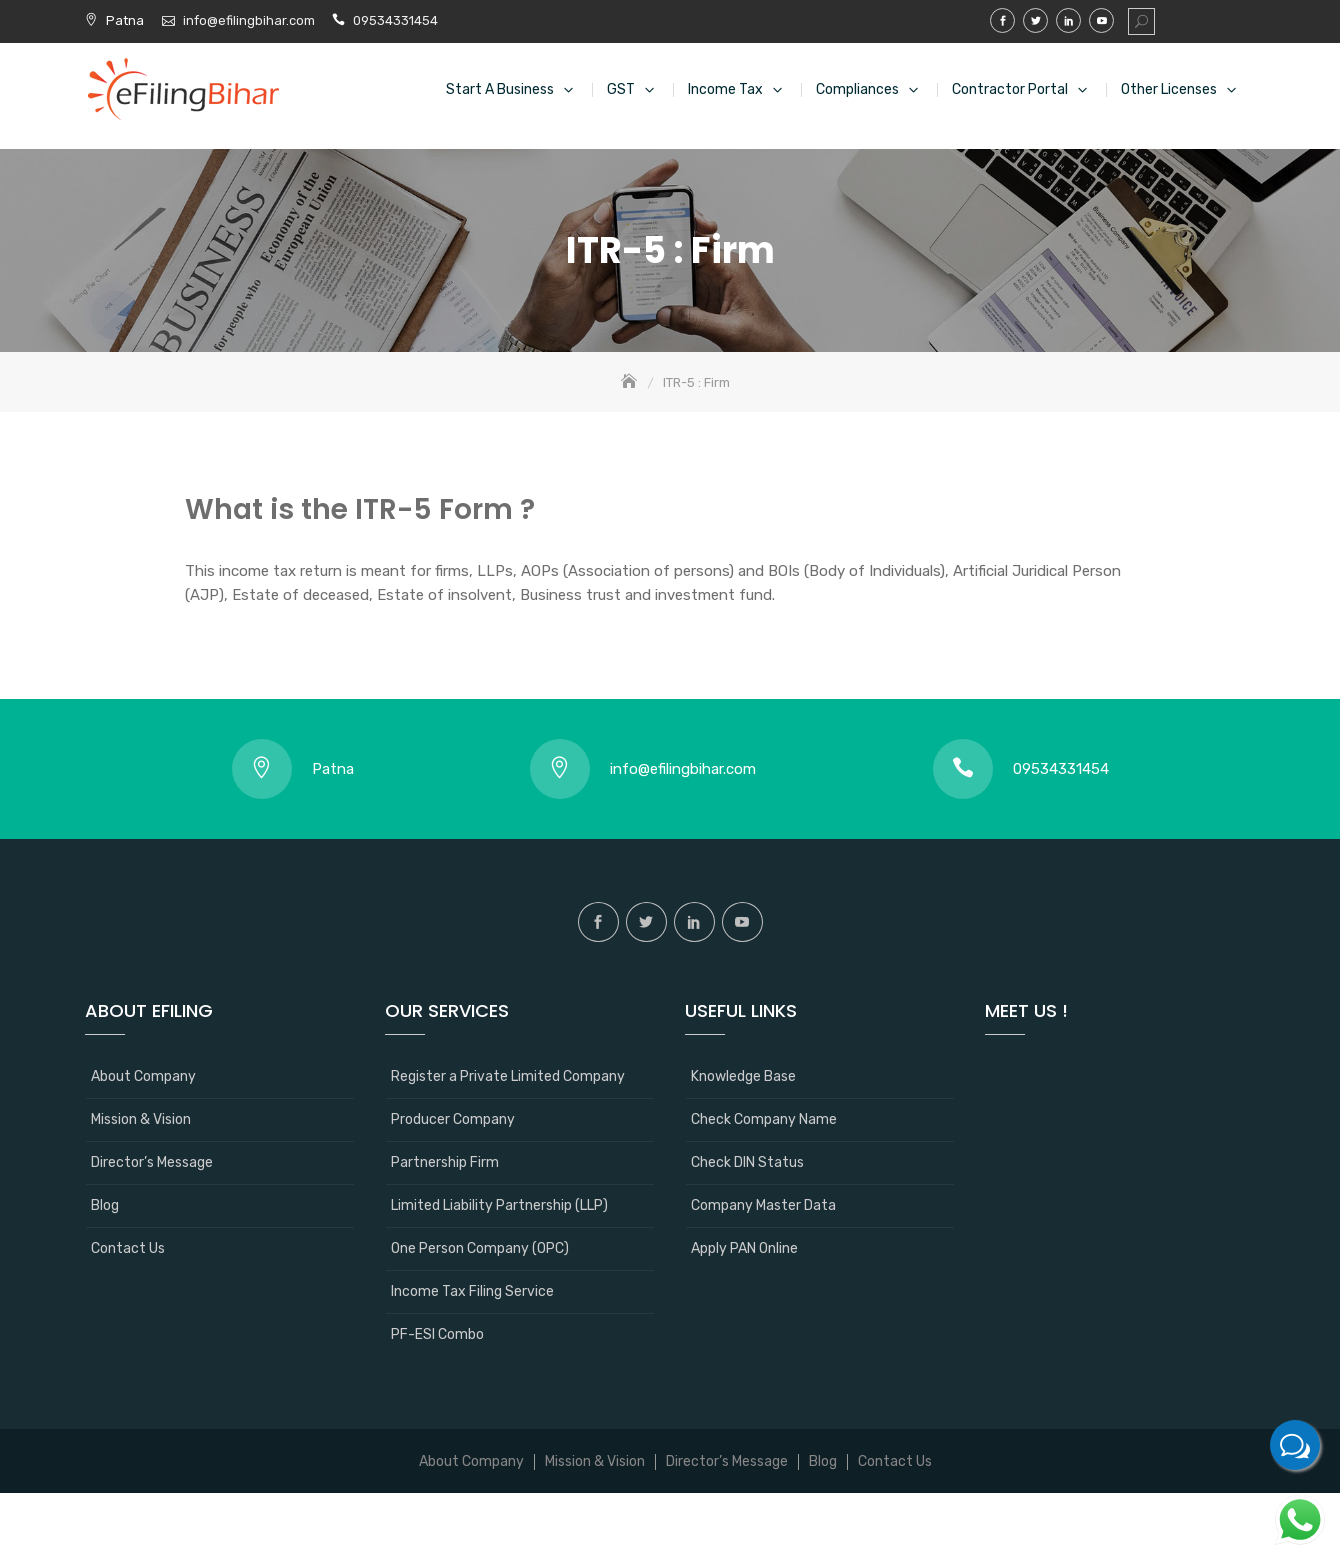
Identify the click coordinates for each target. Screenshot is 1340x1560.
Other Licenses (1169, 89)
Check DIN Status (747, 1162)
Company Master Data (763, 1205)
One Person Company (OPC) (480, 1248)
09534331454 (395, 20)
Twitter (1035, 20)
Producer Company (453, 1119)
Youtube (1101, 20)
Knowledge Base (743, 1076)
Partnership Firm (445, 1162)
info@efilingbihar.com (250, 20)
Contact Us (128, 1248)
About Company (143, 1076)
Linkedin (1068, 20)
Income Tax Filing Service (472, 1291)
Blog (105, 1205)
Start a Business (500, 89)
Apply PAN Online (744, 1248)
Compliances (857, 89)
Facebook (1002, 20)
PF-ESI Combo (437, 1334)
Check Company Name (764, 1119)
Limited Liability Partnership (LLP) (499, 1205)
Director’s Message (152, 1162)
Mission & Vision (141, 1119)
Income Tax (725, 89)
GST (621, 89)
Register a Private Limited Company (508, 1076)
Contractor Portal (1010, 89)
